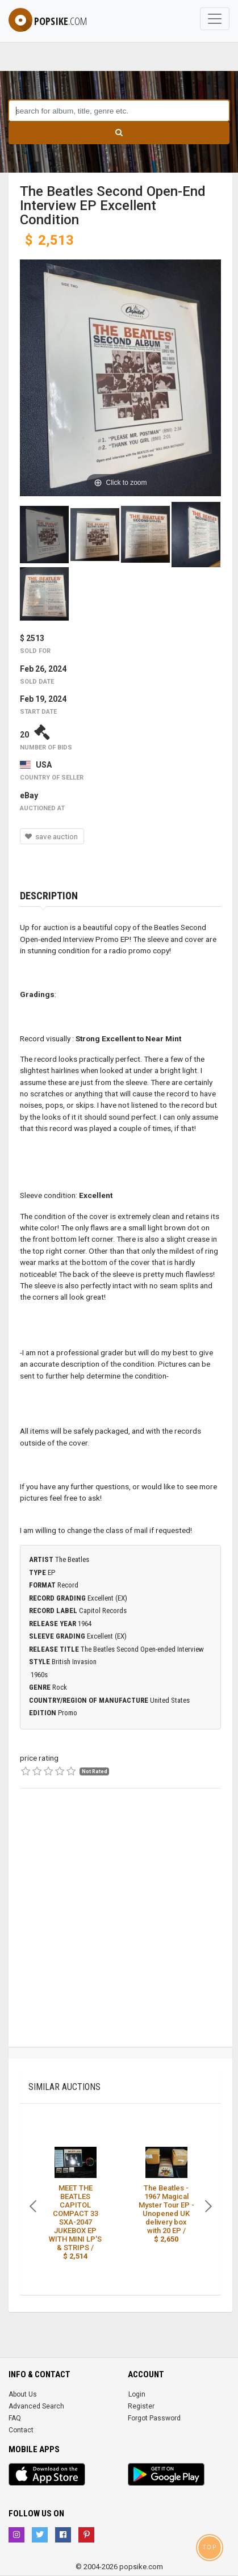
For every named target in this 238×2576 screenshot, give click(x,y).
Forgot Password (154, 2418)
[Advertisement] (119, 1928)
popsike (48, 21)
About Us (23, 2394)
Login (136, 2394)
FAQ (15, 2418)
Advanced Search (36, 2406)
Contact (21, 2430)
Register (141, 2406)
